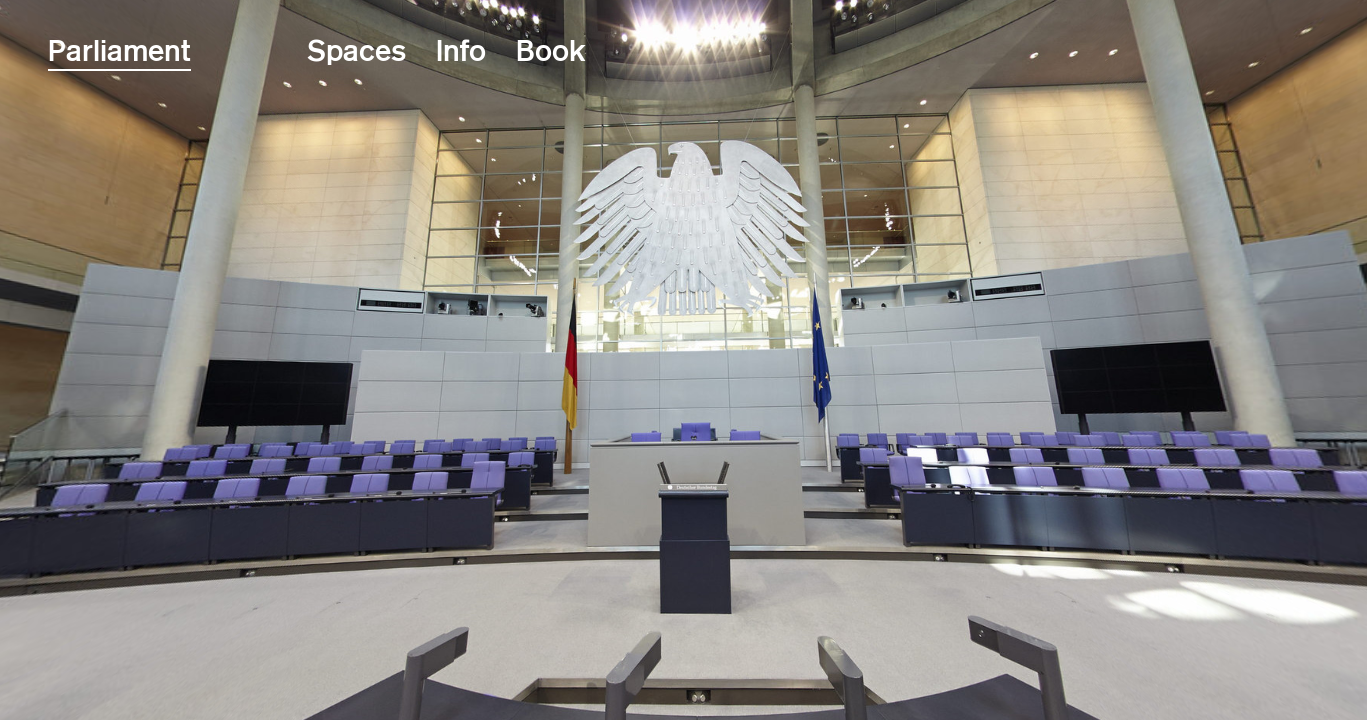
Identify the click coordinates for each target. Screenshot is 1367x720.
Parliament (119, 50)
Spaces (356, 50)
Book (551, 50)
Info (461, 50)
